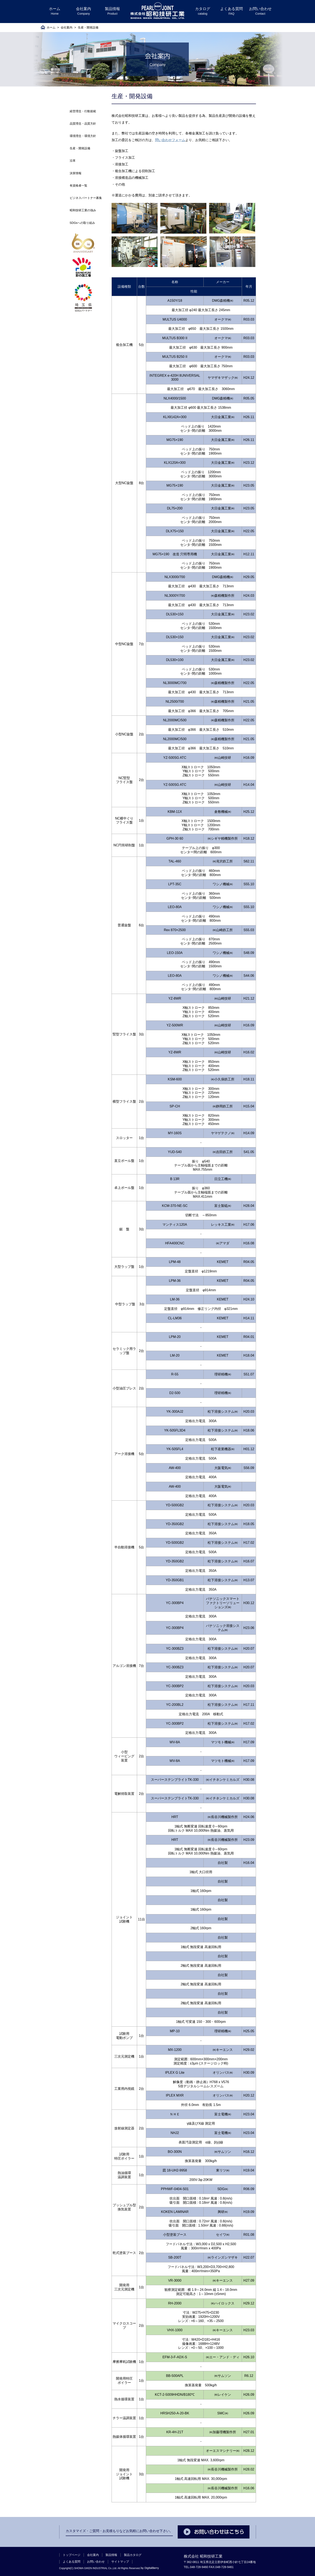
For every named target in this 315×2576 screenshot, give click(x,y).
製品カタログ (132, 2555)
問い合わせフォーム (170, 140)
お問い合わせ (96, 2561)
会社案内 (66, 27)
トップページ (71, 2555)
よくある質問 (71, 2561)
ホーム (51, 27)
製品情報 (111, 2555)
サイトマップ (120, 2561)
